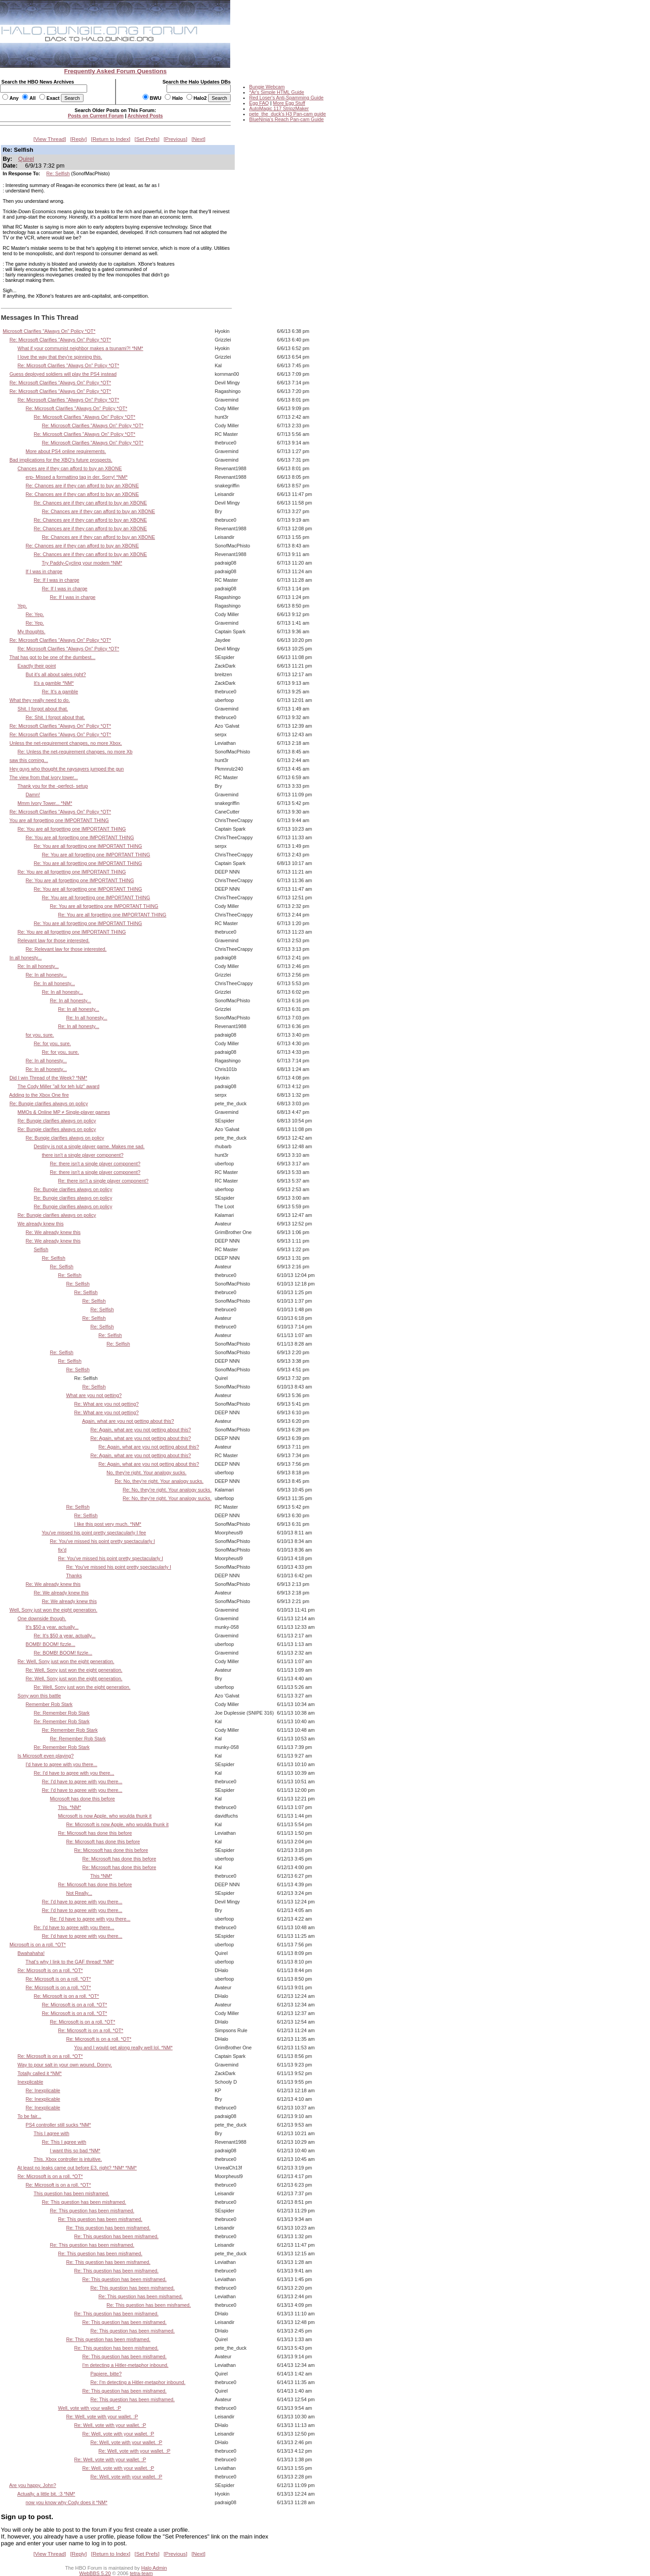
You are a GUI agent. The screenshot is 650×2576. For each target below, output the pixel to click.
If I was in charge (44, 571)
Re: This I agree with (64, 2142)
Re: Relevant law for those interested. (66, 949)
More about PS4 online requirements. (66, 451)
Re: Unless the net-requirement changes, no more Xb (75, 751)
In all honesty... (25, 957)
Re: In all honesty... (38, 966)
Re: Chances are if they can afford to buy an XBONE (82, 485)
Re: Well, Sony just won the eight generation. (66, 1661)
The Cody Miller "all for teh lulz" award (59, 1086)
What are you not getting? (93, 1395)
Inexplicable (30, 2082)
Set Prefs (147, 139)
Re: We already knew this (53, 1232)
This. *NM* (69, 1807)
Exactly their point (37, 666)
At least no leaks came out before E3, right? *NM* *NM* (77, 2167)
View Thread (50, 139)
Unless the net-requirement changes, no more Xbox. (65, 743)
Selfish (41, 1249)
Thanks (74, 1575)
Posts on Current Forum (96, 115)
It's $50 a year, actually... (52, 1627)
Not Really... (79, 1893)
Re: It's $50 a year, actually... (65, 1635)
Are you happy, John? (32, 2485)
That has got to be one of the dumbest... (52, 657)
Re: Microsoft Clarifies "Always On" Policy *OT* (60, 339)
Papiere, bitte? (105, 2373)
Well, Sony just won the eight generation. (53, 1610)
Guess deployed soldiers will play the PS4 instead (62, 374)
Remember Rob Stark (49, 1704)
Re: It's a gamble (60, 691)
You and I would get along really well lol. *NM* (123, 2047)
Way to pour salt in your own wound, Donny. (65, 2064)
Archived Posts (145, 115)
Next (198, 139)
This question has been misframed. (71, 2193)
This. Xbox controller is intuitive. (68, 2159)
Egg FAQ (259, 103)
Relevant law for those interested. (54, 940)
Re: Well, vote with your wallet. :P (102, 2416)
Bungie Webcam (267, 86)
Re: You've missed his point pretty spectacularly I (102, 1541)
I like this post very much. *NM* (107, 1524)
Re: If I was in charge (56, 580)
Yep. (22, 605)
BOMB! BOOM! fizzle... (50, 1644)
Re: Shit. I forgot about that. (55, 717)
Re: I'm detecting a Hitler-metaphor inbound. (138, 2382)
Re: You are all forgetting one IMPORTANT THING (72, 829)
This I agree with (52, 2133)
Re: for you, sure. (52, 1043)
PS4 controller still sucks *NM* (58, 2124)
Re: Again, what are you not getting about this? (140, 1429)
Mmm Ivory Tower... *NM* (45, 803)
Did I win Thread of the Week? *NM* (48, 1077)
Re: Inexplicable (43, 2090)
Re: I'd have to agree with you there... (74, 1773)
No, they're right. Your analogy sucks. (146, 1472)
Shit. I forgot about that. (43, 708)
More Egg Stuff (289, 103)
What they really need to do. (39, 700)
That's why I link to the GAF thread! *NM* (70, 1961)
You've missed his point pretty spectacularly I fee (94, 1532)
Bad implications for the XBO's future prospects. (60, 460)
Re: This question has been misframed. (84, 2202)
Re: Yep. (35, 614)
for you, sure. (40, 1035)
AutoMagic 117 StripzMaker (279, 108)
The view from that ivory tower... (43, 777)
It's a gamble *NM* (54, 683)
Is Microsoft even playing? (46, 1755)
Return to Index (111, 139)
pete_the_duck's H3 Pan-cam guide (287, 114)
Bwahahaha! (31, 1953)
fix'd (62, 1549)
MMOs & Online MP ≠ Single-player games (64, 1112)
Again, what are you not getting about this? (128, 1421)
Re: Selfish (58, 173)
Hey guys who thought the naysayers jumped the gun (66, 768)
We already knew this (41, 1223)
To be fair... (30, 2116)
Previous (175, 139)
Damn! (33, 794)
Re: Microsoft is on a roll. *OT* (50, 1970)
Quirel (26, 158)
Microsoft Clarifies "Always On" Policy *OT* (49, 331)
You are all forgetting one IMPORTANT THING (59, 820)
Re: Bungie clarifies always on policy (48, 1103)
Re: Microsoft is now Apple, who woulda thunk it (117, 1824)
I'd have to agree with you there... (62, 1764)
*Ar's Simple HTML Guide (276, 92)
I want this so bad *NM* (75, 2150)
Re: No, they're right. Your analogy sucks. (159, 1481)
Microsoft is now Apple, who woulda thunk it (104, 1816)
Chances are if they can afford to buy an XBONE (70, 468)
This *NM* (101, 1876)
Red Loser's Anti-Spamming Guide (286, 97)
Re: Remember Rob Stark (62, 1713)
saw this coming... (28, 760)
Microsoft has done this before (82, 1798)
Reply (78, 139)
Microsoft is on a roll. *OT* (37, 1944)
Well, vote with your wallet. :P (89, 2408)
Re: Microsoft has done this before (95, 1833)
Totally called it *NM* (40, 2073)
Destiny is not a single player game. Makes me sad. (89, 1146)
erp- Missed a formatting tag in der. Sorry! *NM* (77, 477)
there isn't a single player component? (83, 1155)
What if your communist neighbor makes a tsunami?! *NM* (80, 348)
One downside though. (42, 1618)
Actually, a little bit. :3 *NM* (46, 2494)
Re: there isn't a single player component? (95, 1163)
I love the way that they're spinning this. (60, 357)
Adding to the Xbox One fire (39, 1095)
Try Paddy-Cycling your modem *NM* (82, 563)
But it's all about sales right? (56, 674)
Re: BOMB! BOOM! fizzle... (63, 1652)
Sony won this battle (39, 1695)
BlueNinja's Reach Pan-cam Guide (286, 119)
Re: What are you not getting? (106, 1404)
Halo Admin (154, 2568)
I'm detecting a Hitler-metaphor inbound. (125, 2365)
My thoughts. (32, 631)
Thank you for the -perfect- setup (53, 786)
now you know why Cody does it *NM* (66, 2502)
